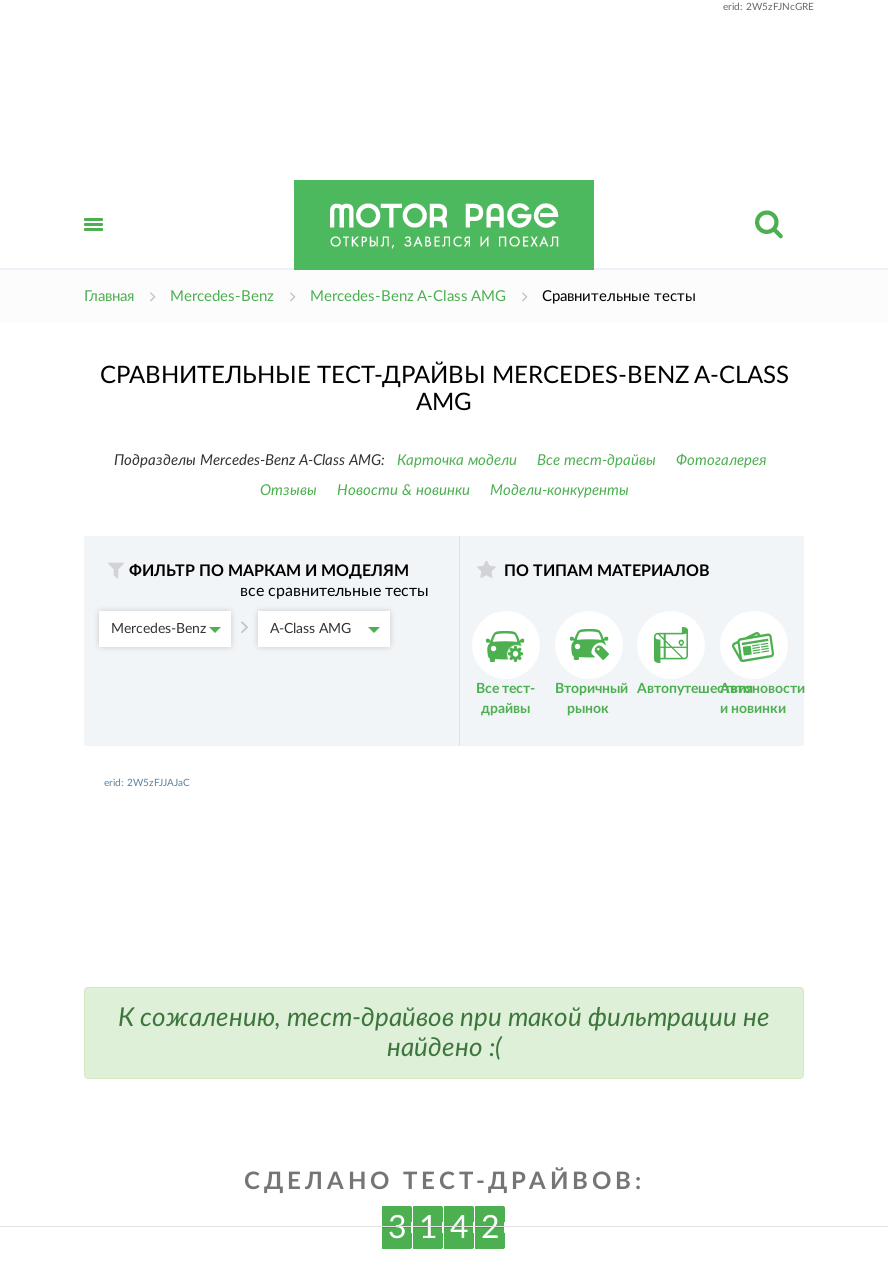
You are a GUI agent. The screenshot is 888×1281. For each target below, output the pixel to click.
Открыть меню (94, 246)
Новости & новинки (403, 490)
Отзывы (288, 490)
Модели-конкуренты (559, 490)
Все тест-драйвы (596, 460)
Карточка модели (457, 460)
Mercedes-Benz (166, 629)
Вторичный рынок (591, 663)
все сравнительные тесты (334, 591)
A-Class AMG (325, 629)
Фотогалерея (721, 460)
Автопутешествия (695, 653)
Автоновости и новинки (762, 663)
